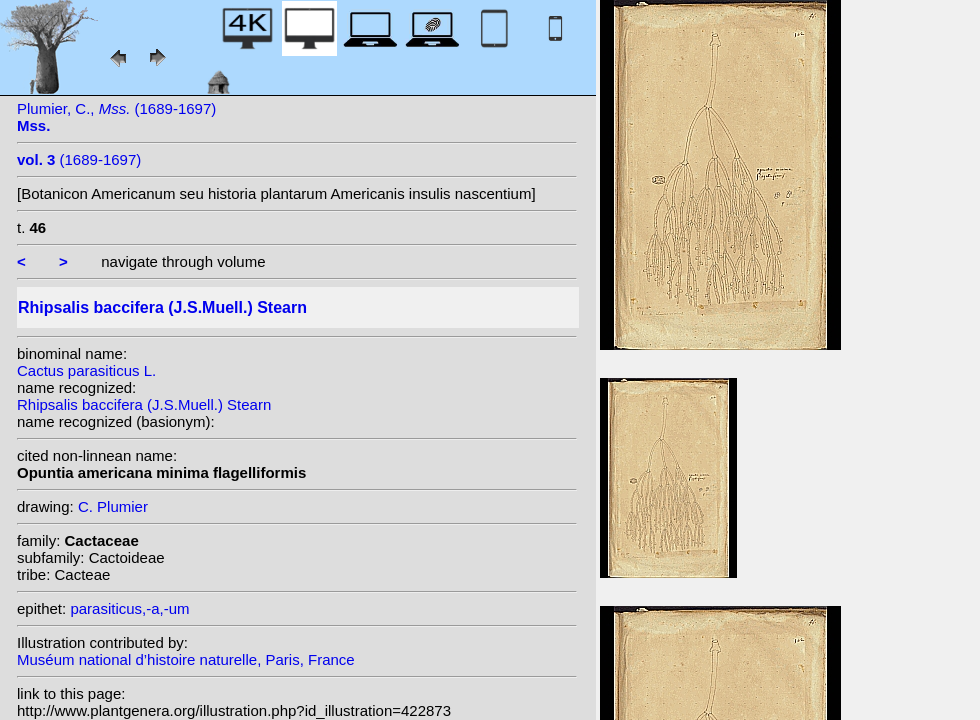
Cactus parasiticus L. (86, 370)
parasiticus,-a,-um (129, 608)
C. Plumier (113, 506)
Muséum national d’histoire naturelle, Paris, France (186, 659)
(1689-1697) (79, 159)
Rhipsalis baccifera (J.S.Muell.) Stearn (144, 404)
